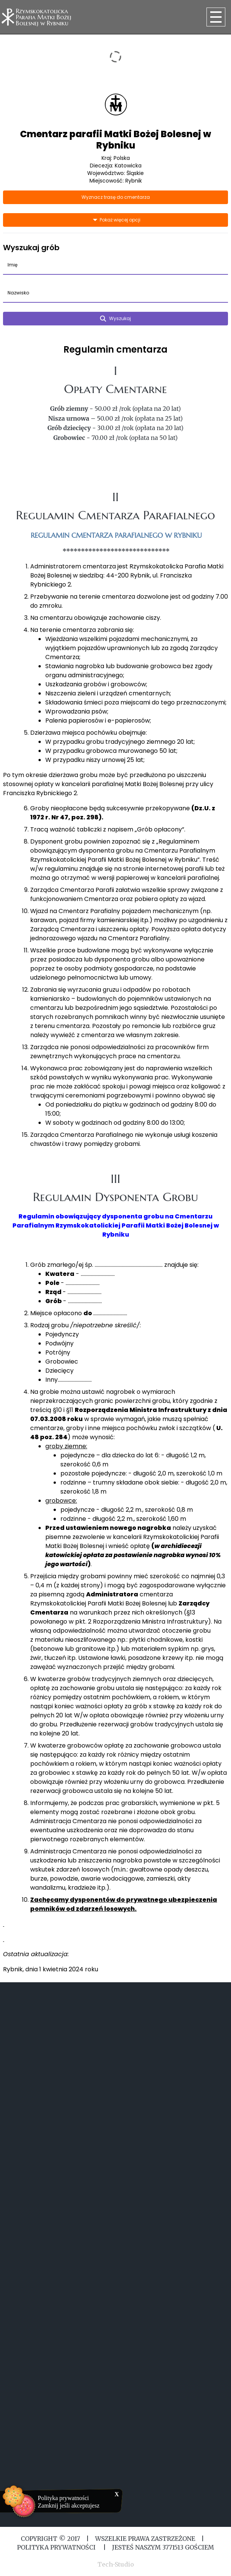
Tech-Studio (115, 2564)
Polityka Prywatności (57, 2547)
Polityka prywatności (63, 2498)
